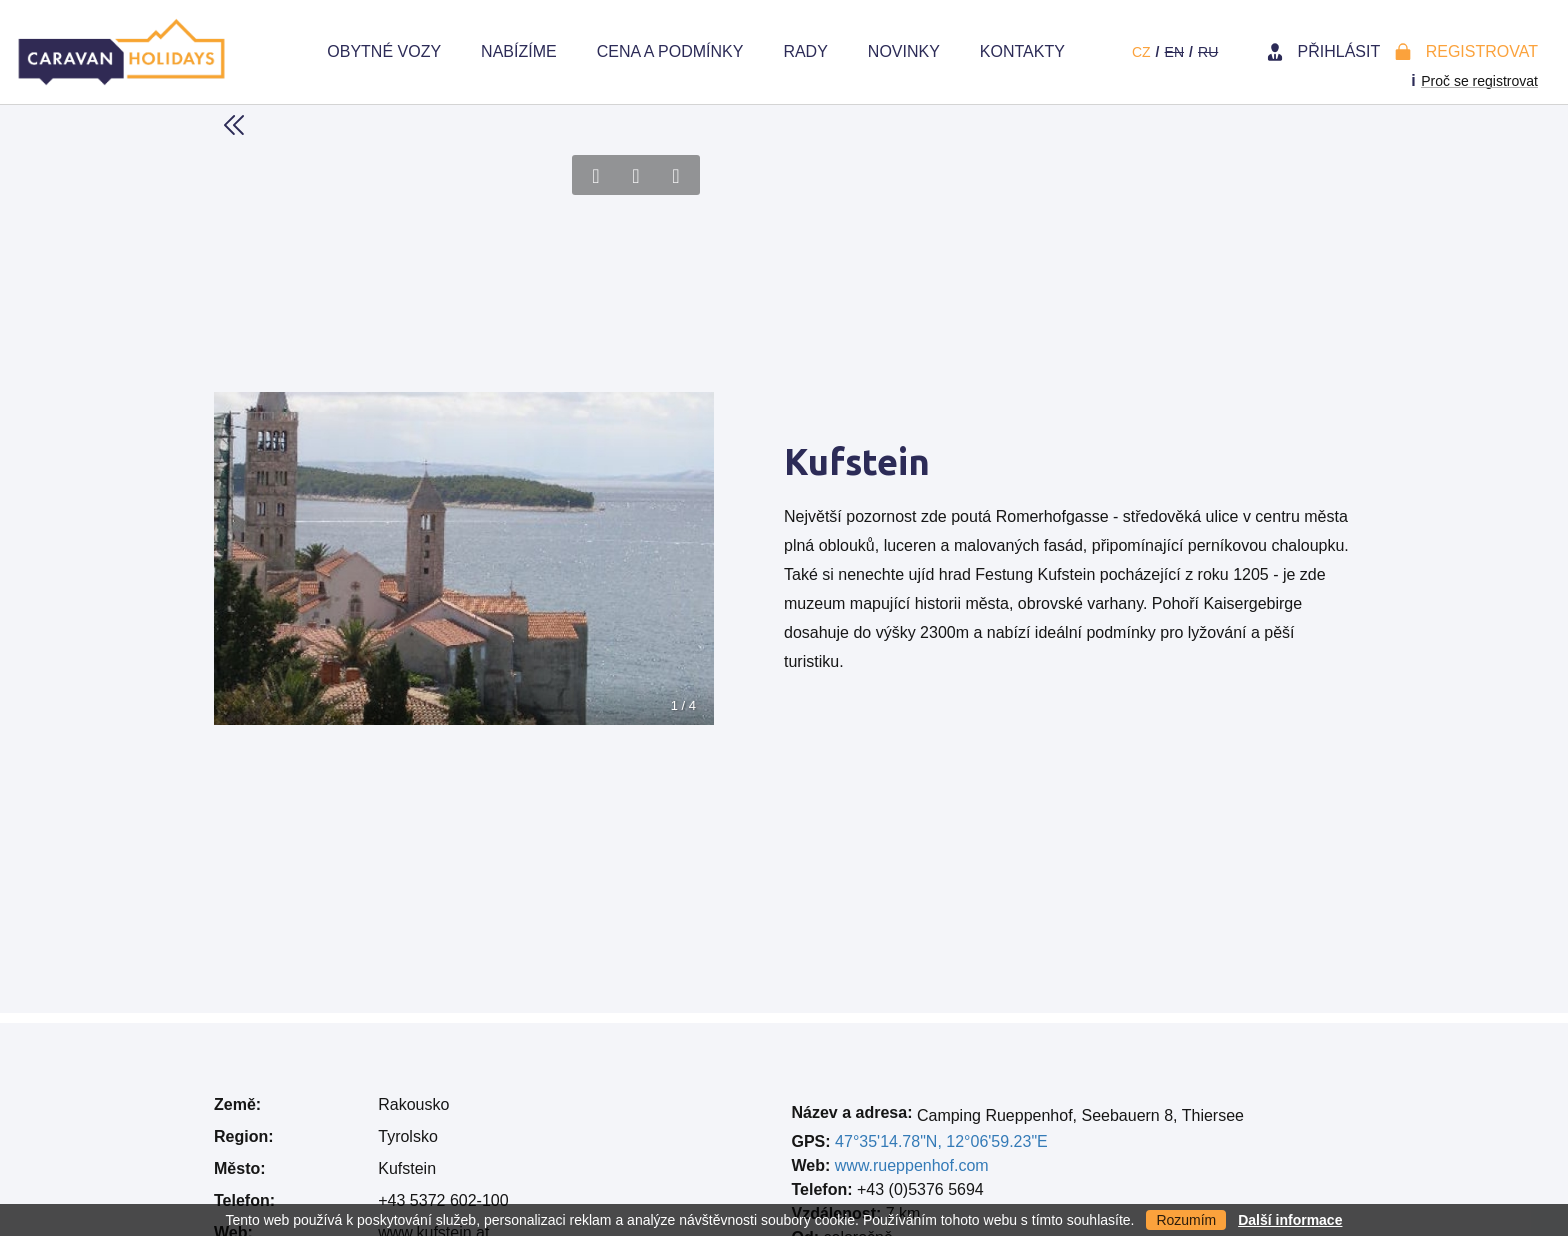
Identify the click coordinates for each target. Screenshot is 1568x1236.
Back (234, 125)
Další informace (1290, 1220)
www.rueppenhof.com (912, 1165)
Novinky (904, 51)
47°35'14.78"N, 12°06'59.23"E (941, 1141)
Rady (805, 51)
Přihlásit (1339, 51)
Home (277, 52)
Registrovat (1482, 51)
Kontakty (1022, 51)
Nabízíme (519, 51)
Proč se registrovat (1479, 81)
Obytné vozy (384, 51)
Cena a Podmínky (670, 51)
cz (1141, 52)
